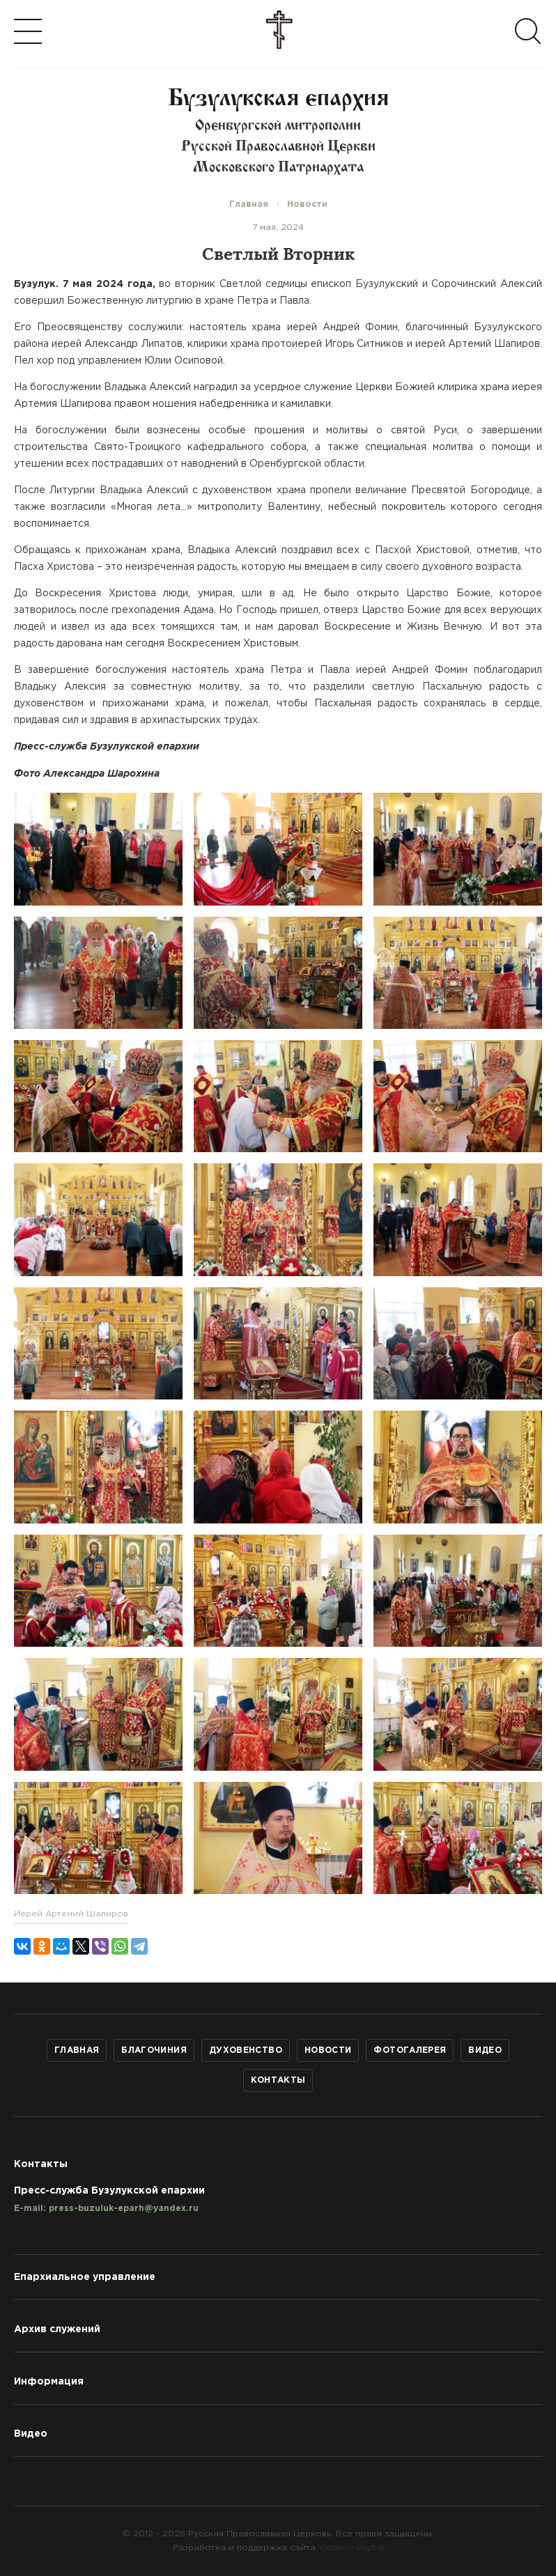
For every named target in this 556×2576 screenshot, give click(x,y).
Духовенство (245, 2050)
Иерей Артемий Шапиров (71, 1914)
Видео (485, 2050)
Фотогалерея (409, 2050)
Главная (77, 2050)
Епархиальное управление (84, 2277)
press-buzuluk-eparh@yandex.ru (124, 2208)
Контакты (278, 2080)
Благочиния (154, 2050)
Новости (328, 2050)
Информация (49, 2381)
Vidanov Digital (351, 2548)
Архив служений (57, 2329)
